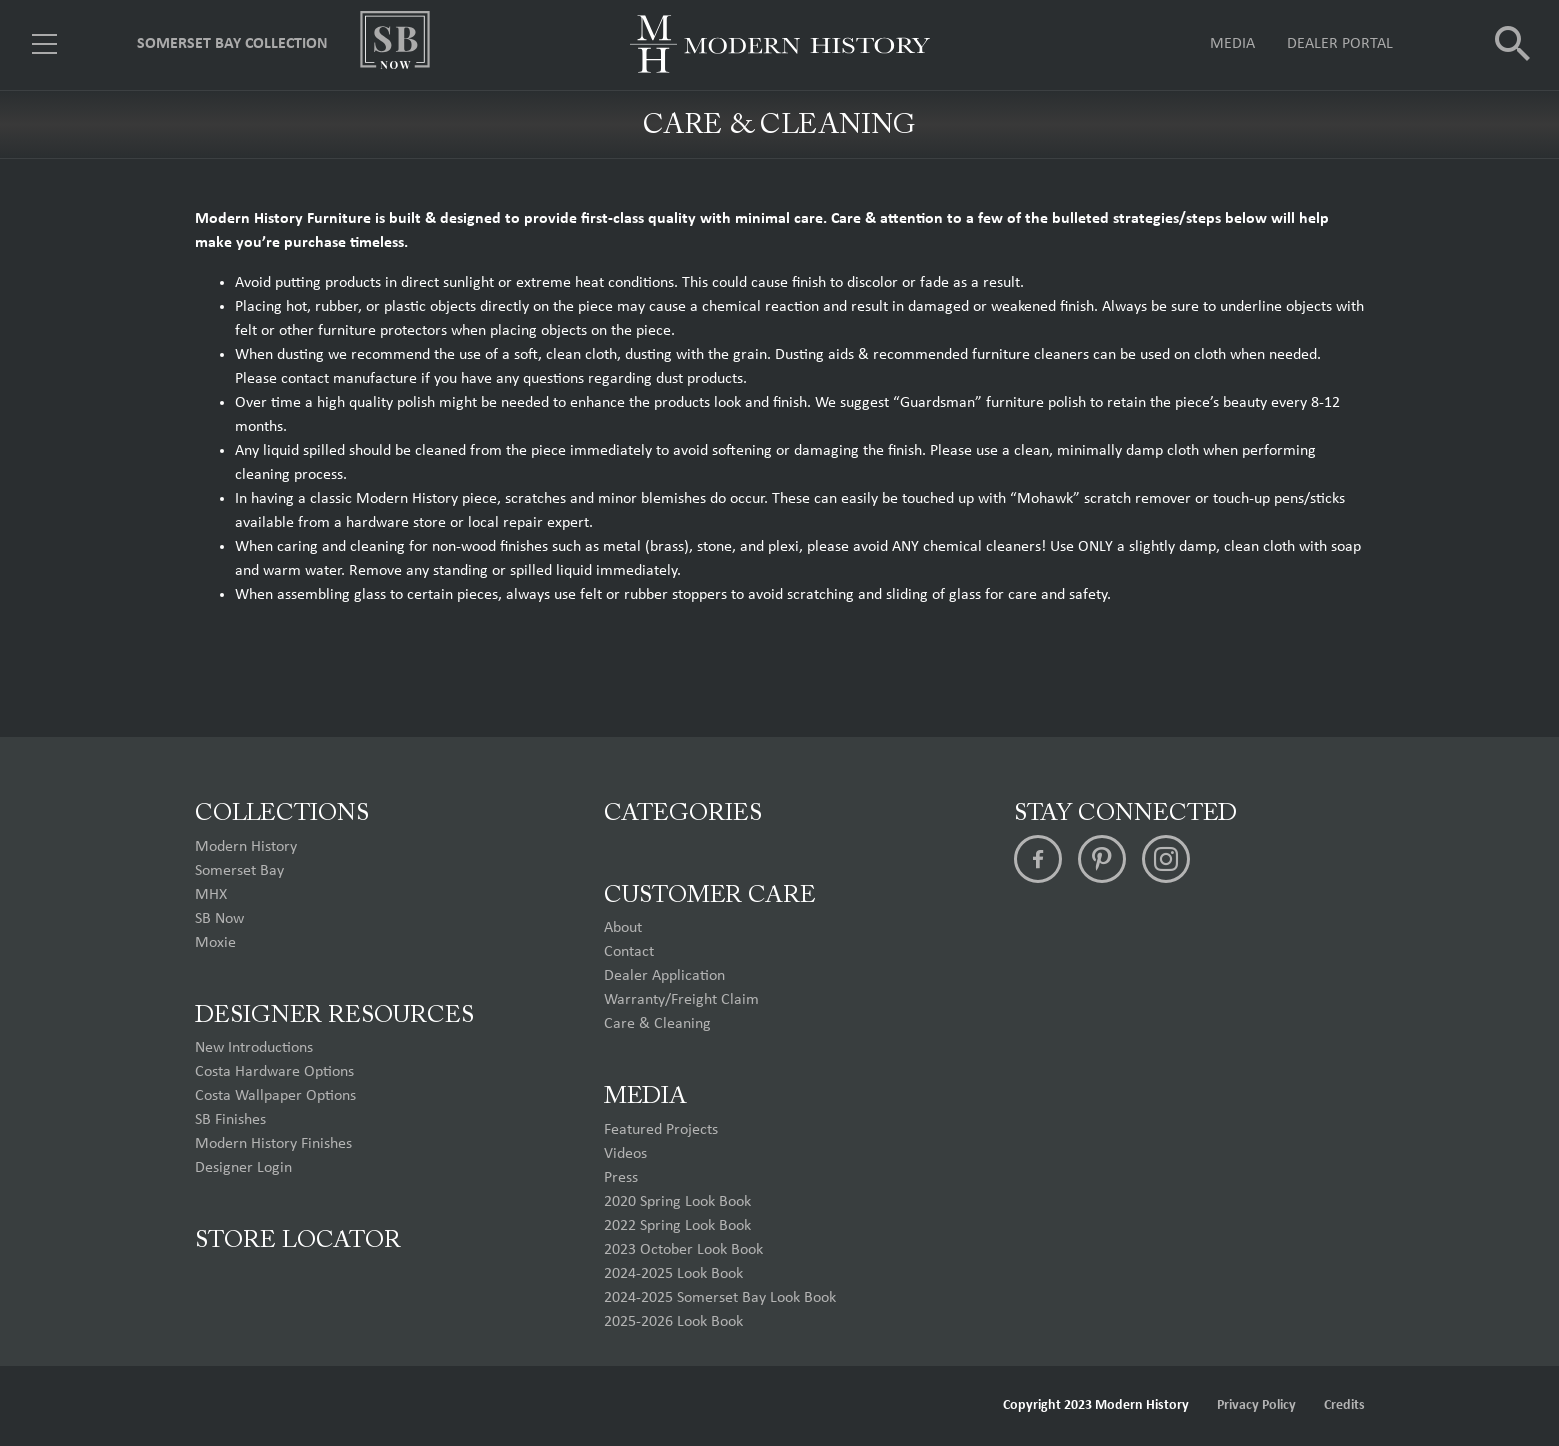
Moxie (215, 943)
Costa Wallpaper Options (275, 1096)
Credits (1344, 1405)
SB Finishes (230, 1120)
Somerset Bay (239, 871)
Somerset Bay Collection (232, 45)
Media (1232, 45)
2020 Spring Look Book (677, 1202)
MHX (211, 895)
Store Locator (298, 1241)
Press (621, 1178)
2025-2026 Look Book (673, 1322)
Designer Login (243, 1168)
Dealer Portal (1340, 45)
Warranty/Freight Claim (681, 1000)
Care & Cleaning (657, 1024)
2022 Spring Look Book (677, 1226)
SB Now (219, 919)
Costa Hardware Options (274, 1072)
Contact (629, 952)
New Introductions (254, 1048)
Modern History (246, 847)
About (623, 928)
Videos (625, 1154)
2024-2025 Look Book (673, 1274)
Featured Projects (661, 1130)
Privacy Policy (1256, 1405)
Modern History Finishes (273, 1144)
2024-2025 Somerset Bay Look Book (720, 1298)
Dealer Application (664, 976)
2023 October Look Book (683, 1250)
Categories (683, 814)
